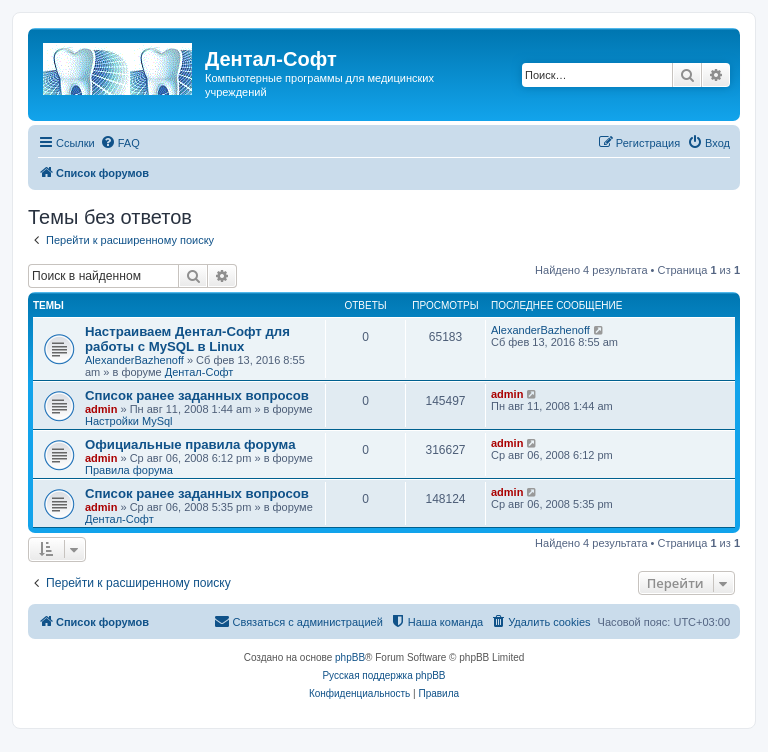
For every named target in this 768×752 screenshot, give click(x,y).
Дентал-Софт (199, 372)
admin (101, 409)
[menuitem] (120, 143)
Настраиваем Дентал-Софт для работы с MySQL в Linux (187, 339)
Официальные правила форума (190, 444)
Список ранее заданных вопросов (197, 395)
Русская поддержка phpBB (383, 675)
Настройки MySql (129, 421)
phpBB (350, 657)
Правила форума (129, 470)
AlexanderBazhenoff (134, 360)
